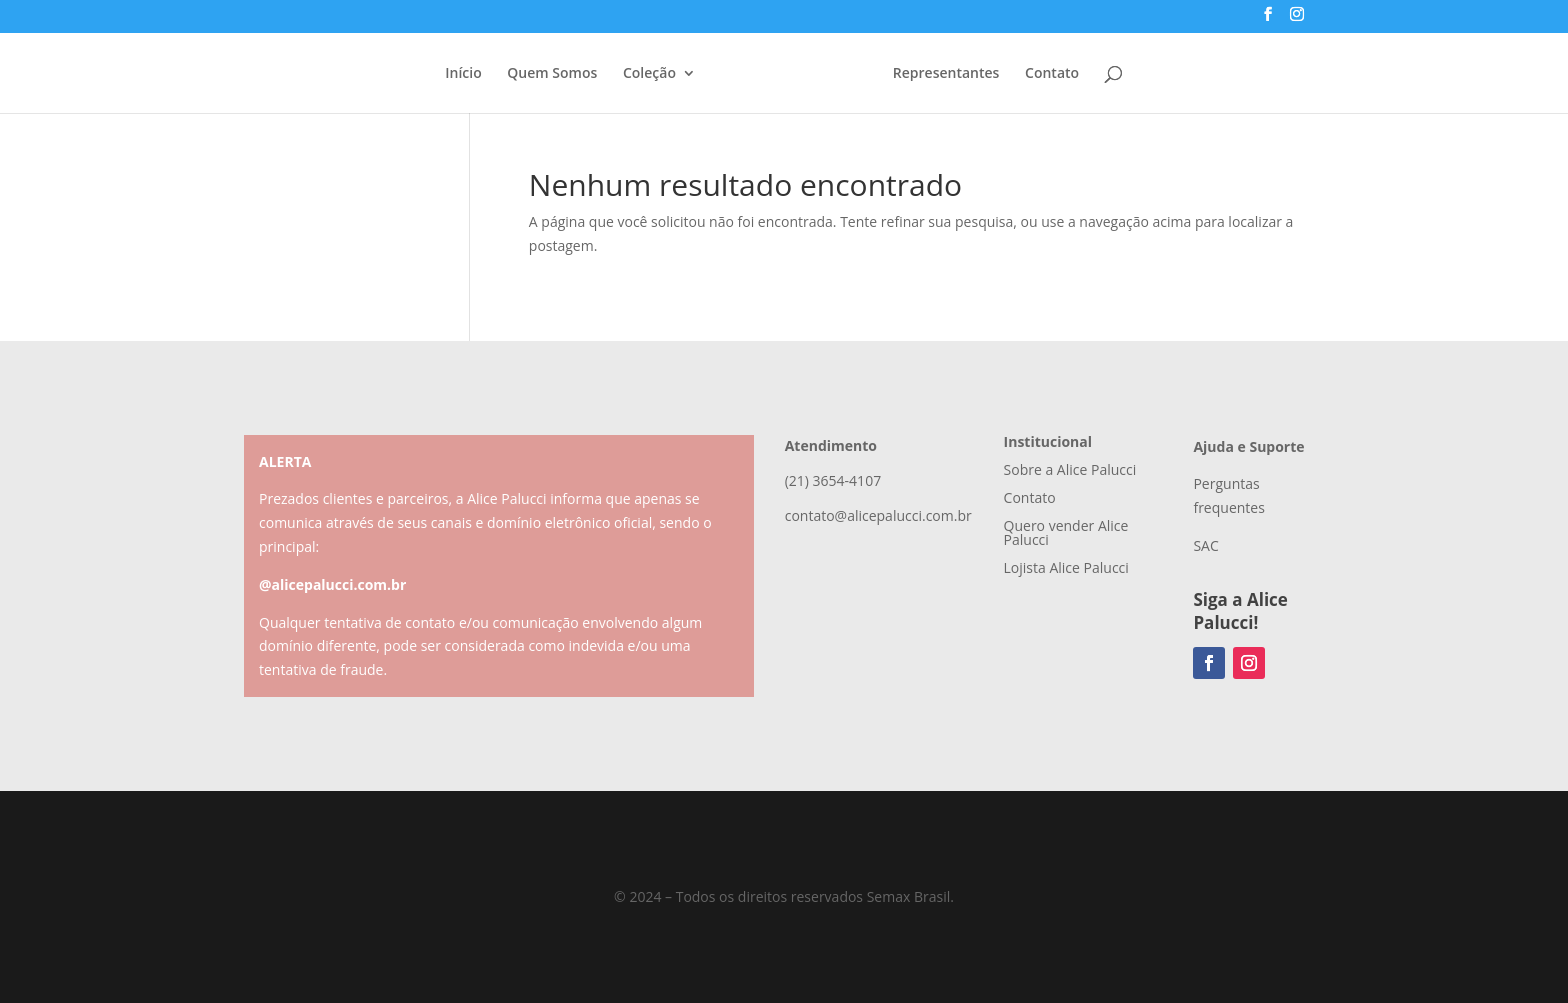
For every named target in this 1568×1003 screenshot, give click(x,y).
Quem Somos (552, 74)
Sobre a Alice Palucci (1070, 469)
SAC (1205, 545)
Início (463, 74)
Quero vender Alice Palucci (1066, 532)
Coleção (649, 74)
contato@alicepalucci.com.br (878, 515)
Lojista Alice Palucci (1066, 567)
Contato (1052, 74)
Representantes (946, 74)
